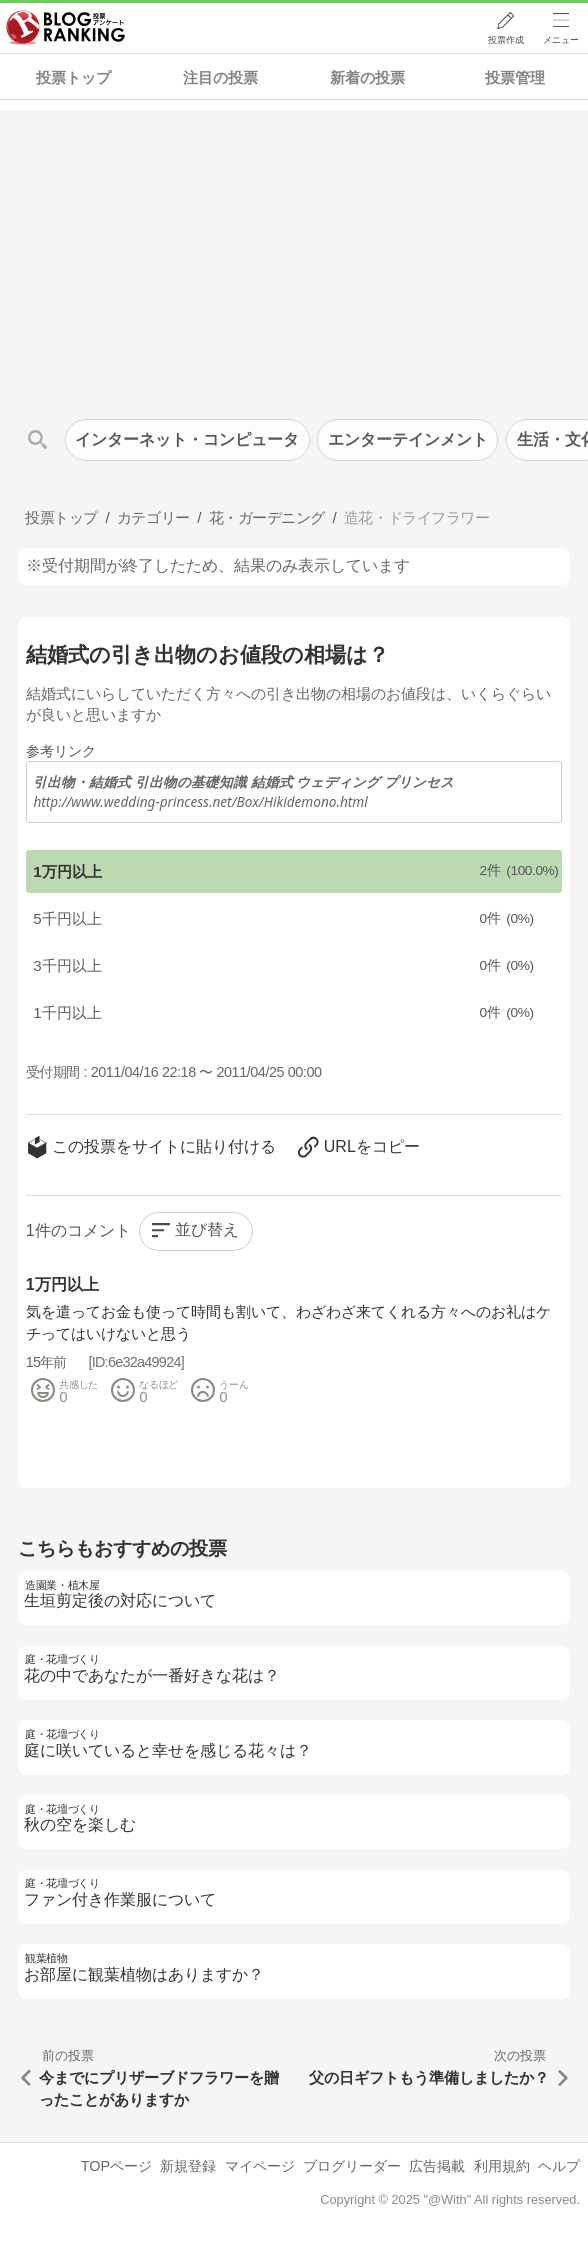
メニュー (561, 41)
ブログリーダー (352, 2166)
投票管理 (515, 77)
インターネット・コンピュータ (187, 439)
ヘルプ (559, 2166)
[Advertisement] (294, 250)
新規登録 (188, 2166)
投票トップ (73, 77)
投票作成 (504, 41)
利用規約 (502, 2166)
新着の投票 (367, 77)
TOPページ (116, 2166)
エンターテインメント (408, 439)
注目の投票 (220, 77)
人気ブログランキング (67, 29)
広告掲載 (437, 2166)
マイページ (260, 2166)
